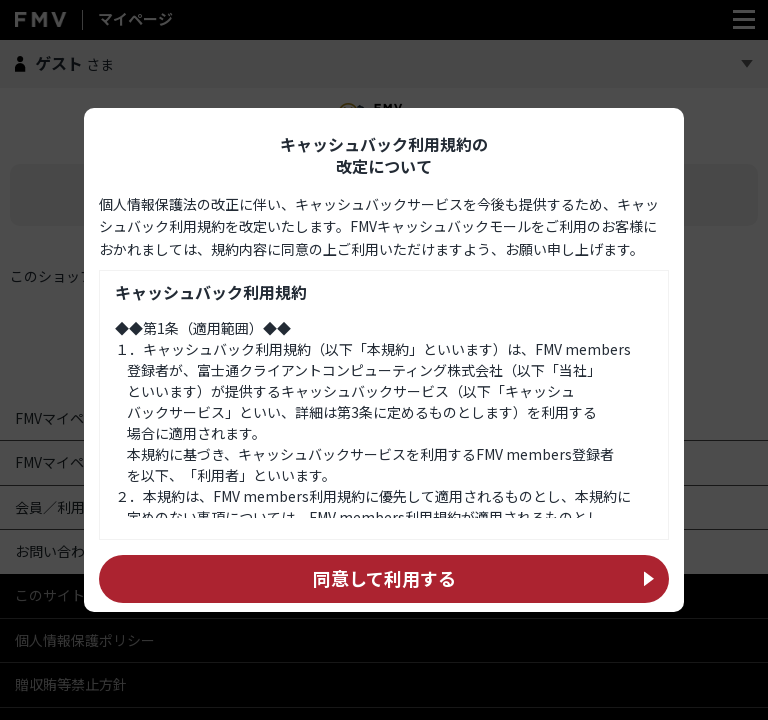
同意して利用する (384, 578)
